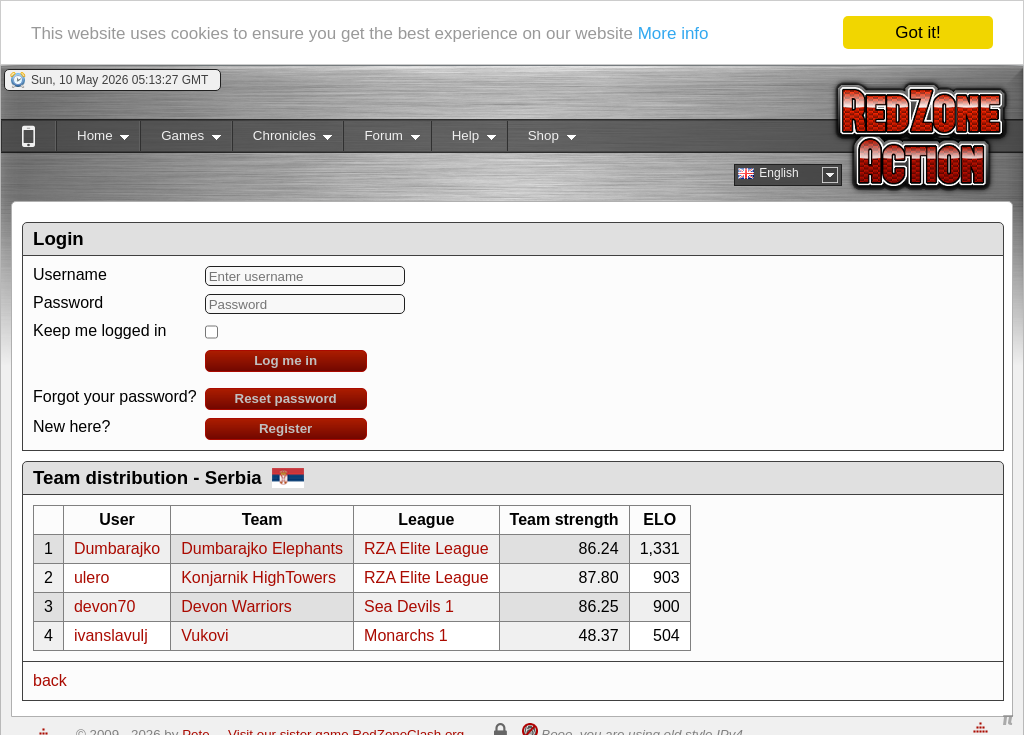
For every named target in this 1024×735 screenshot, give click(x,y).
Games (180, 139)
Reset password (286, 398)
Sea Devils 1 (409, 606)
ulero (92, 577)
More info (673, 32)
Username (70, 274)
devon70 (104, 606)
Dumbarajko (117, 548)
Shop (541, 139)
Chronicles (282, 139)
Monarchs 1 (406, 635)
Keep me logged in (99, 330)
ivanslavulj (111, 635)
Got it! (917, 32)
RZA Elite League (426, 548)
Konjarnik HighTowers (258, 577)
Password (68, 302)
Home (92, 139)
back (50, 680)
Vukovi (204, 635)
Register (285, 428)
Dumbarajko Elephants (262, 548)
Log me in (285, 360)
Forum (381, 139)
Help (463, 139)
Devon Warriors (236, 606)
